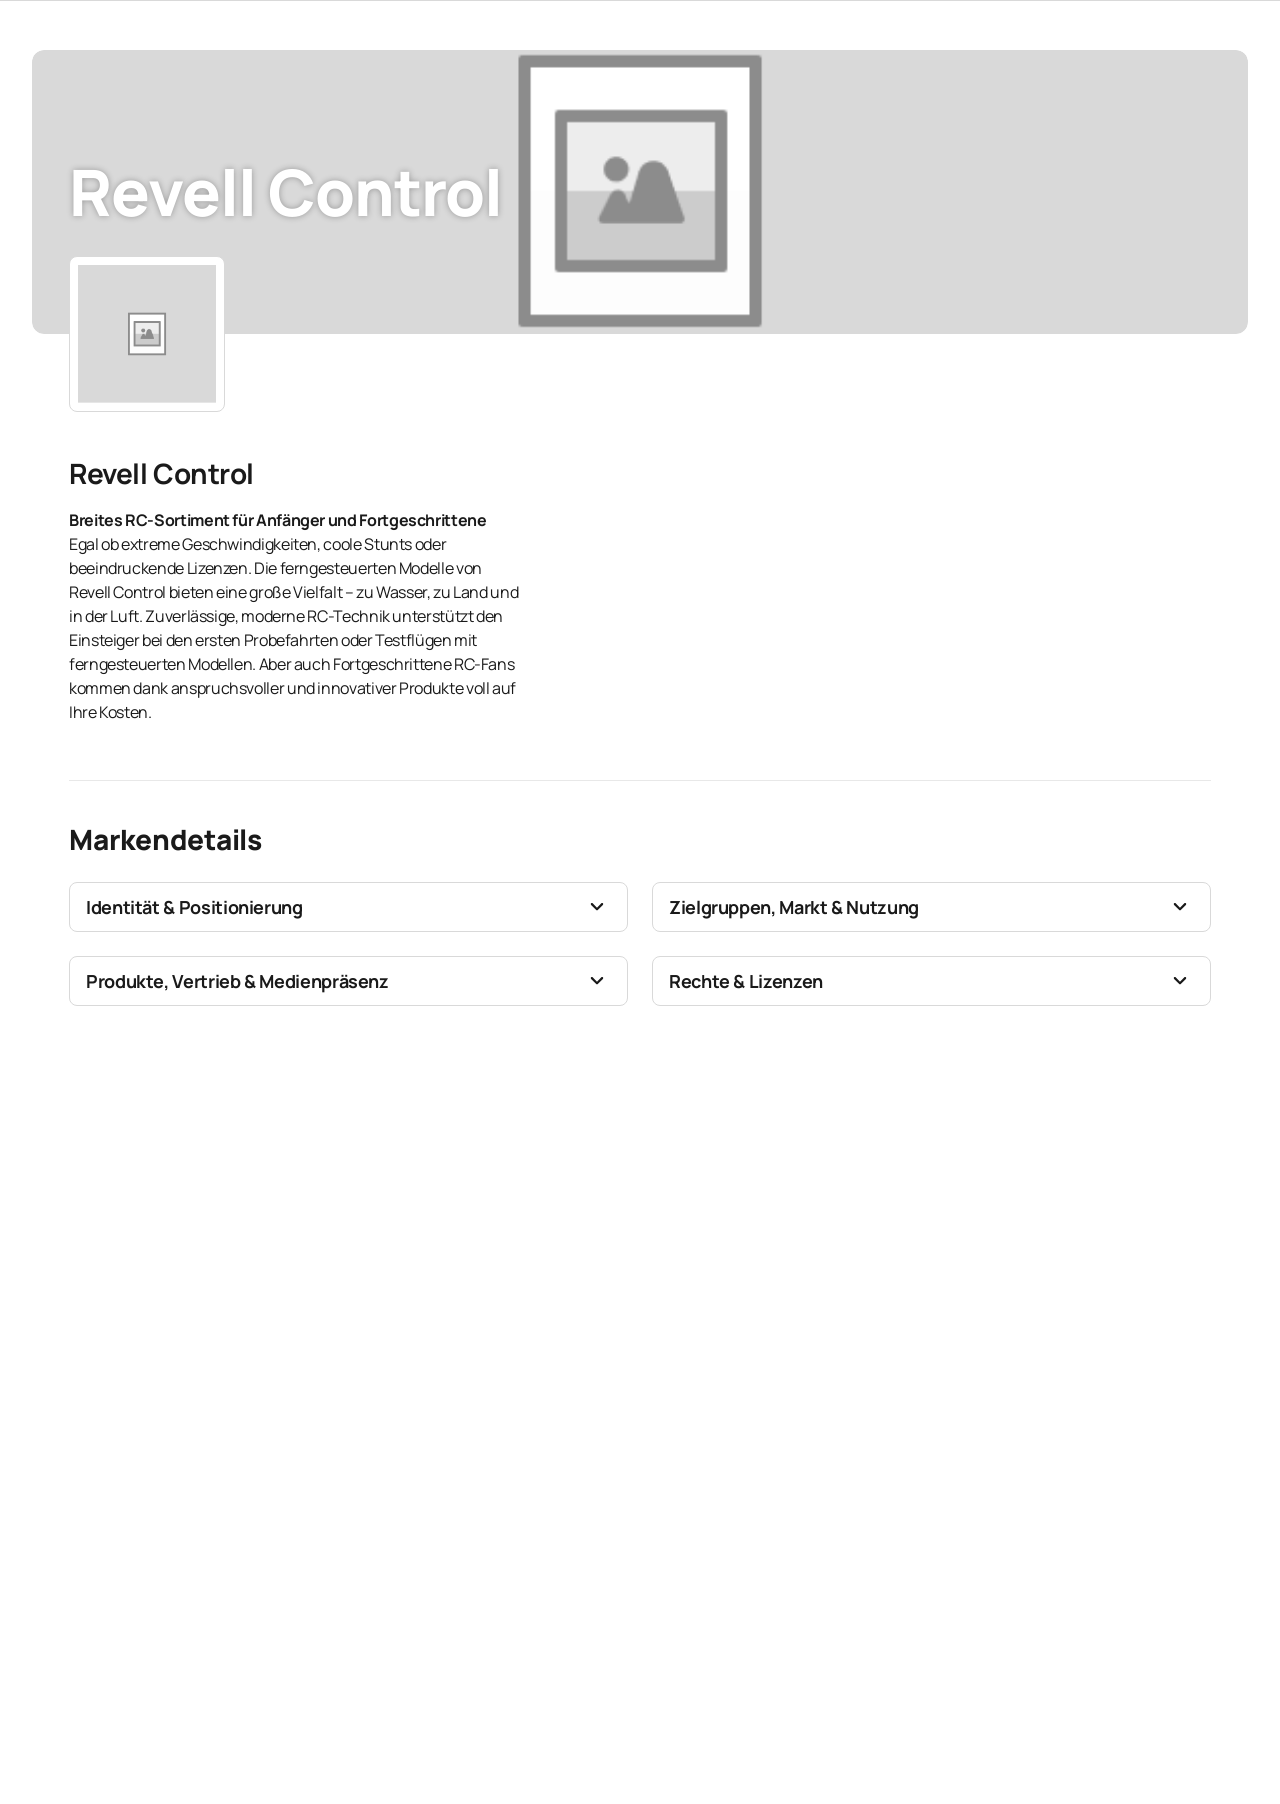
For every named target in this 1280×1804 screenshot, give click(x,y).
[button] (348, 907)
